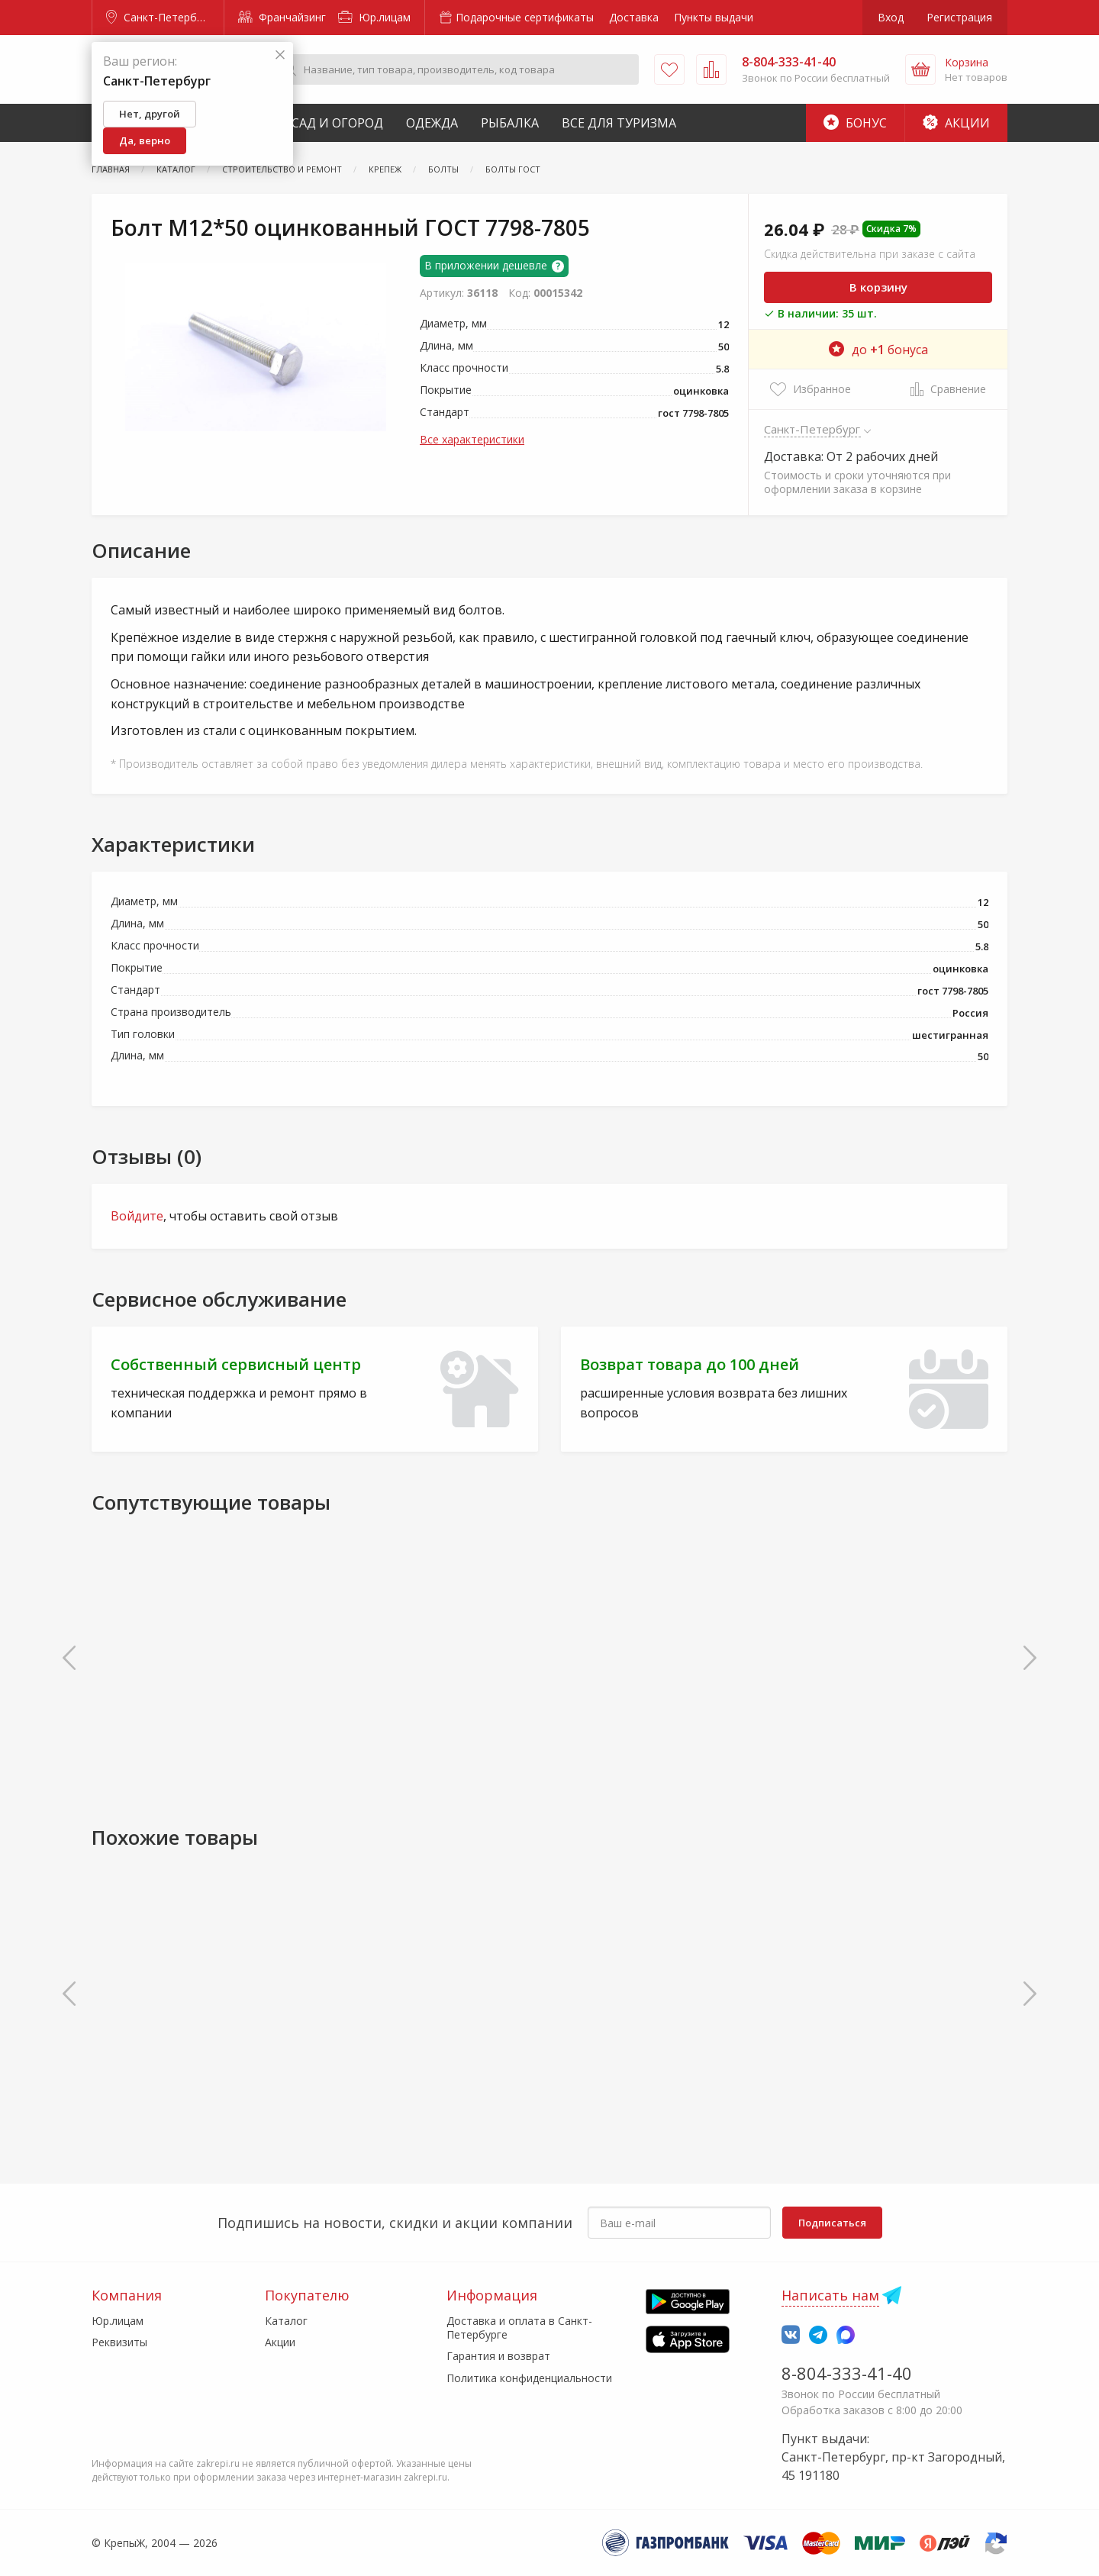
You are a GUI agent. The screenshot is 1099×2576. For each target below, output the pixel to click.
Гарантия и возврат (498, 2356)
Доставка (634, 17)
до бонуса (878, 349)
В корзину (878, 287)
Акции (956, 122)
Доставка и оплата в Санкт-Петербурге (519, 2327)
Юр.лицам (374, 17)
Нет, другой (149, 114)
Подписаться (832, 2222)
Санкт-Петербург (159, 17)
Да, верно (144, 140)
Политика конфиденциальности (529, 2378)
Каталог (286, 2320)
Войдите (137, 1215)
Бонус (855, 122)
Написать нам (830, 2295)
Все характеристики (472, 439)
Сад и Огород (337, 122)
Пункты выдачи (713, 17)
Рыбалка (510, 122)
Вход (891, 17)
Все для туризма (619, 122)
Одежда (432, 122)
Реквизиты (119, 2342)
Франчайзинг (282, 17)
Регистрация (959, 17)
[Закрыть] (280, 55)
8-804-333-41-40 (847, 2373)
